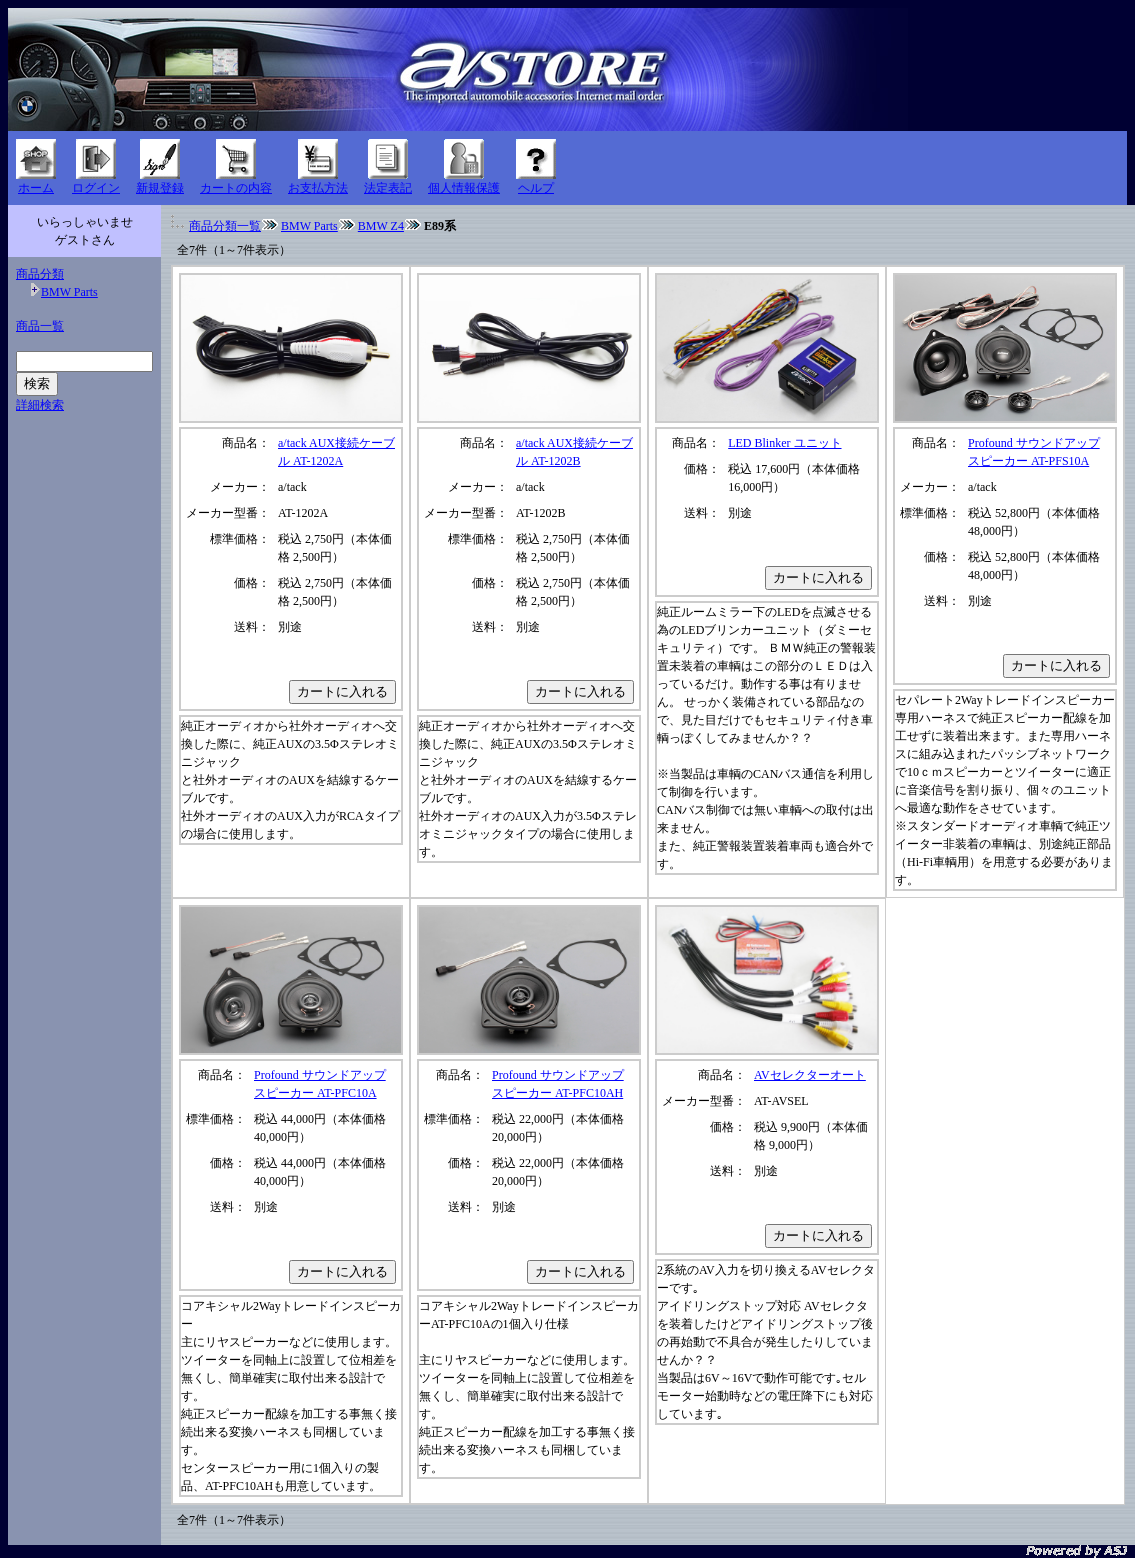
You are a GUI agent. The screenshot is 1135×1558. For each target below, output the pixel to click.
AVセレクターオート (810, 1075)
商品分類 (40, 274)
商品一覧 (40, 326)
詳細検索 (40, 405)
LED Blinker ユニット (784, 443)
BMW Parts (69, 292)
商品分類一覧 (225, 226)
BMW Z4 (381, 226)
